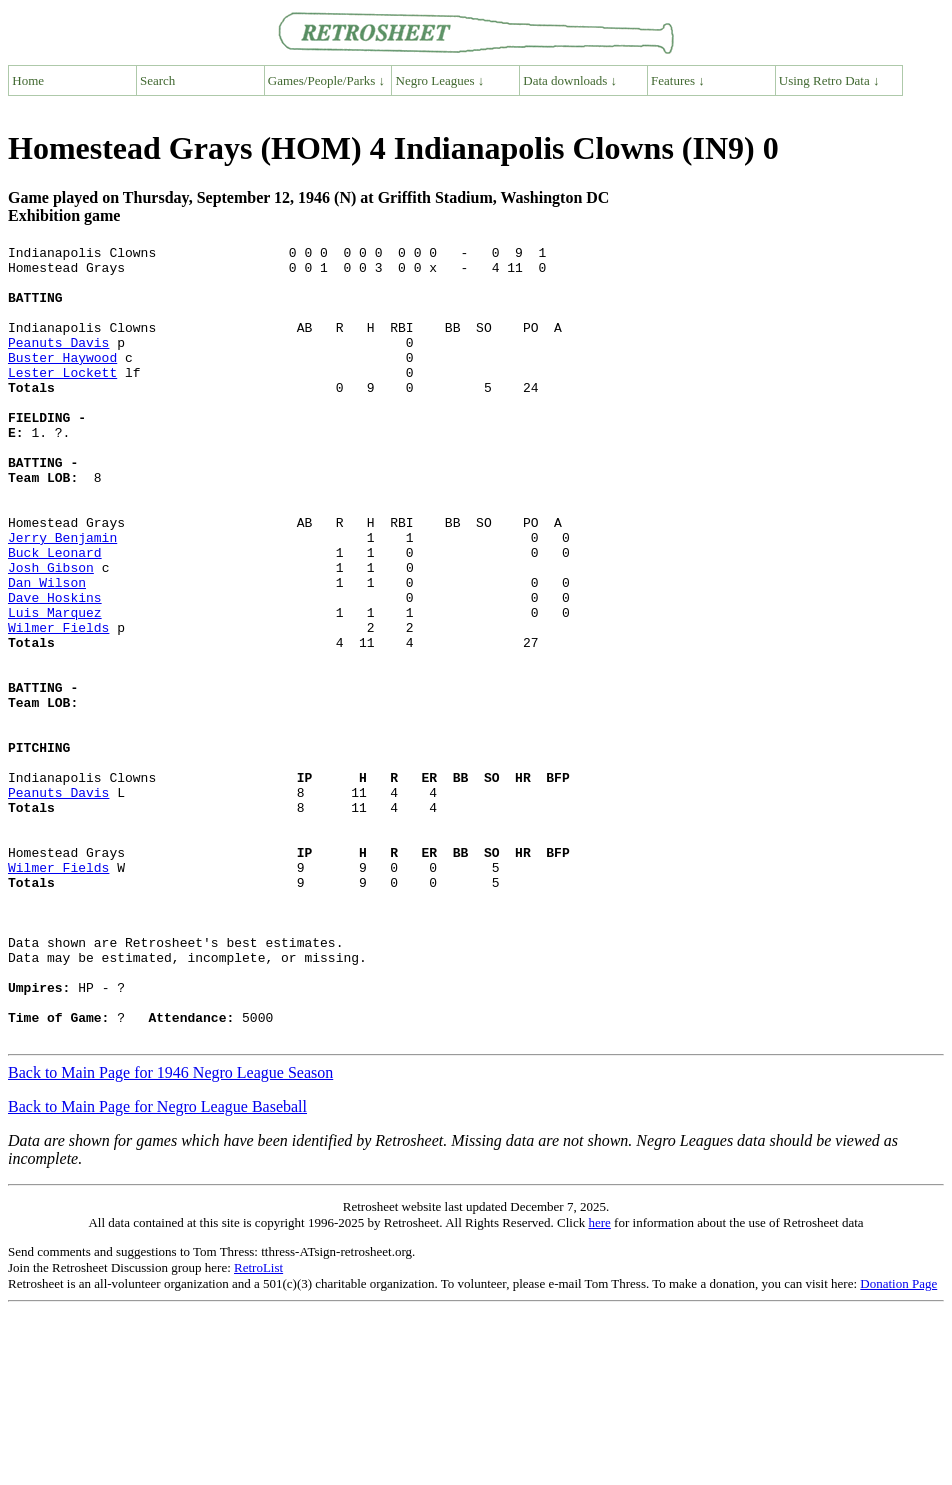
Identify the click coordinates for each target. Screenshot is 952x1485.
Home (28, 80)
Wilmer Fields (58, 705)
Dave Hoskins (55, 669)
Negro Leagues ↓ (440, 80)
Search (157, 80)
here (599, 1381)
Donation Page (898, 1442)
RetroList (258, 1426)
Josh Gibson (51, 633)
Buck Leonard (55, 615)
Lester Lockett (62, 399)
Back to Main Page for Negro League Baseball (157, 1265)
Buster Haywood (62, 381)
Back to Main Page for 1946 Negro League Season (170, 1231)
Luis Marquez (55, 687)
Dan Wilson (47, 651)
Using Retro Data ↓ (829, 80)
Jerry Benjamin (62, 597)
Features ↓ (678, 80)
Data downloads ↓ (570, 80)
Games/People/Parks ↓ (326, 80)
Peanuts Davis (58, 363)
